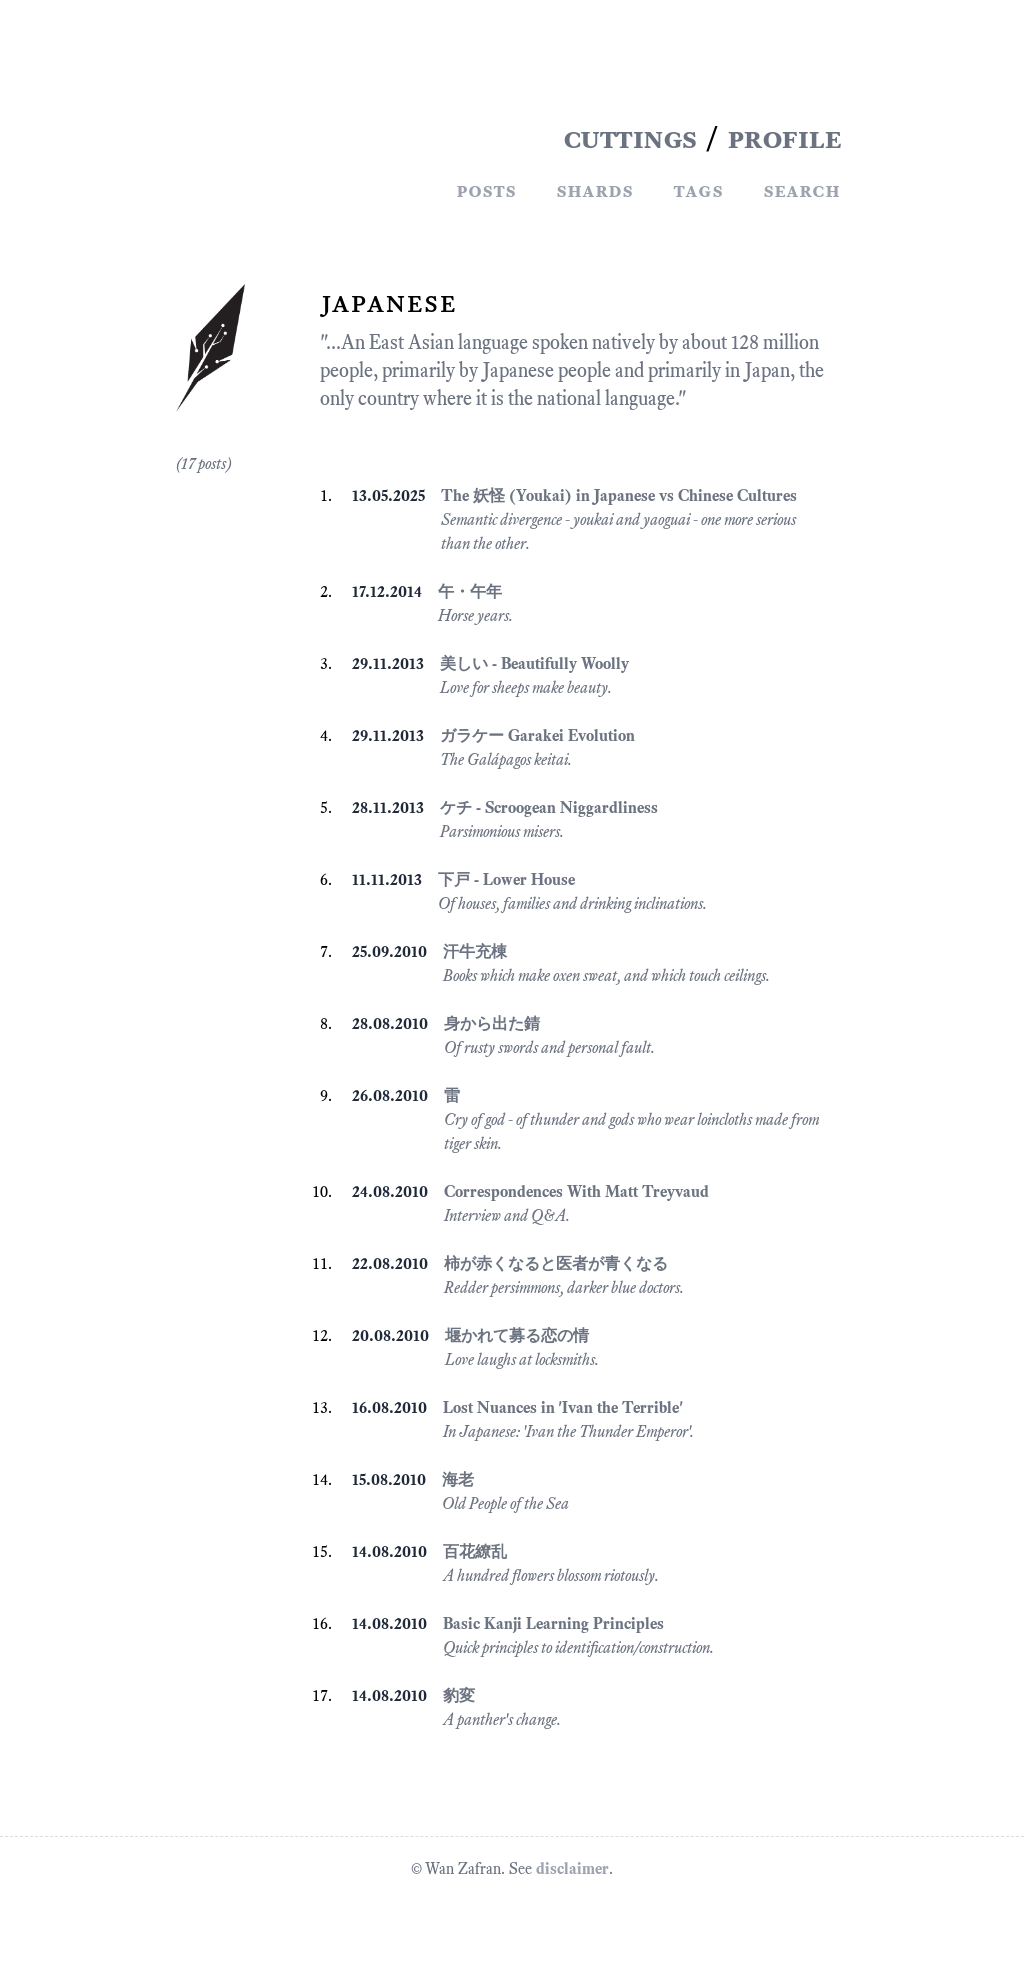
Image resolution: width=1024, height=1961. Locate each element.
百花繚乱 (475, 1551)
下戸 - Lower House (506, 879)
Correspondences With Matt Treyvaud (576, 1191)
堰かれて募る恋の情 (517, 1335)
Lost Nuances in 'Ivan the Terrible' (563, 1407)
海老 (458, 1479)
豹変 (459, 1695)
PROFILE (784, 138)
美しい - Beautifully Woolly (534, 663)
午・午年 (470, 591)
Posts (486, 190)
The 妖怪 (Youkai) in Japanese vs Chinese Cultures (619, 495)
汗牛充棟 (475, 951)
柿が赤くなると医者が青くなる (556, 1263)
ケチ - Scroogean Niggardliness (549, 807)
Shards (594, 190)
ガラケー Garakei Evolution (537, 735)
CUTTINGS (630, 138)
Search (801, 190)
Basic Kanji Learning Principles (553, 1623)
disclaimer (572, 1868)
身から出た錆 (492, 1023)
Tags (698, 190)
